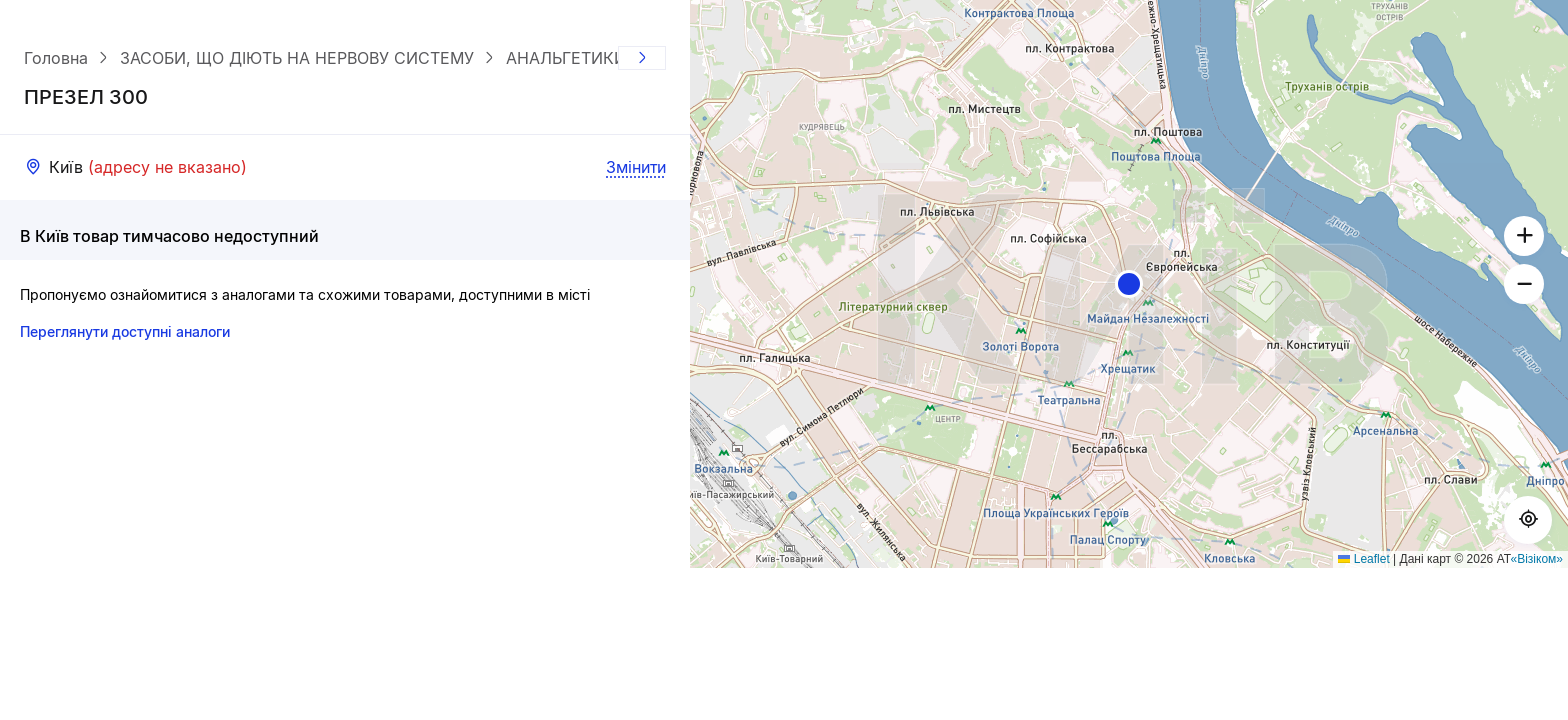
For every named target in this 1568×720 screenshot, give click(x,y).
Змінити (636, 167)
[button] (1129, 284)
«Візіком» (1537, 559)
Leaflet (1363, 559)
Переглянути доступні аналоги (125, 331)
